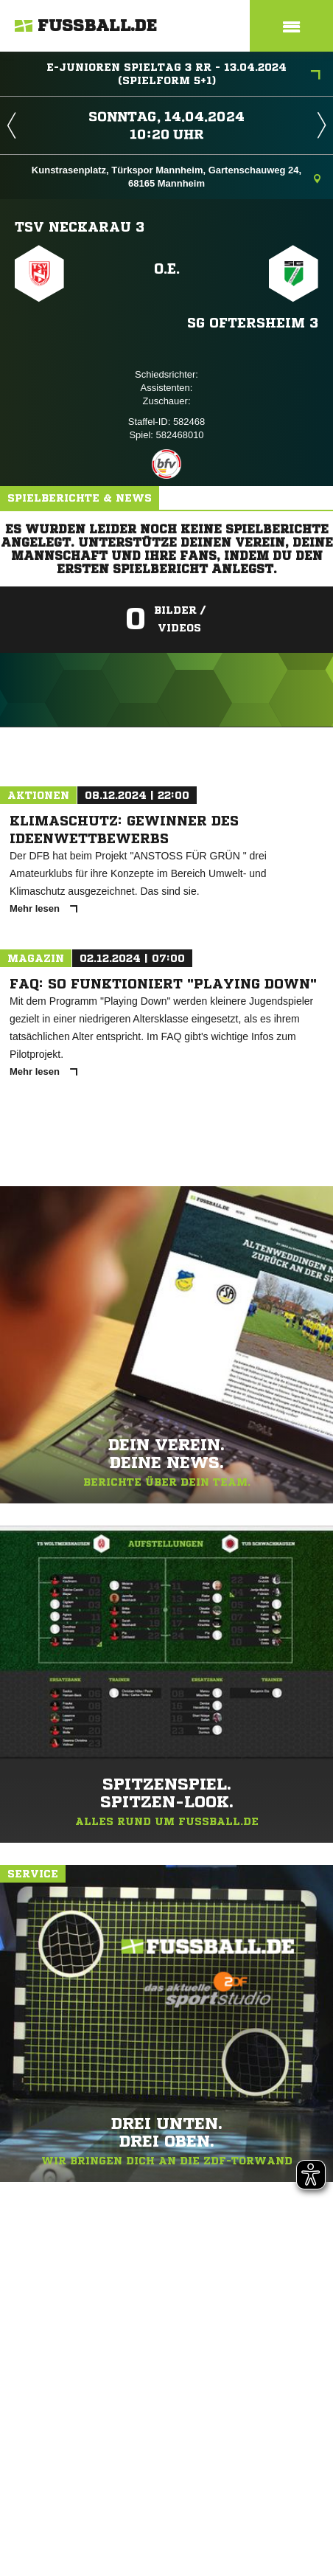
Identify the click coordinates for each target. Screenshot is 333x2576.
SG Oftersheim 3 (252, 322)
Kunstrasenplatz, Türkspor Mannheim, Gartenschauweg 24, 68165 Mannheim (176, 177)
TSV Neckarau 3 (79, 226)
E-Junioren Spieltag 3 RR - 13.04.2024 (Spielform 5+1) (183, 74)
